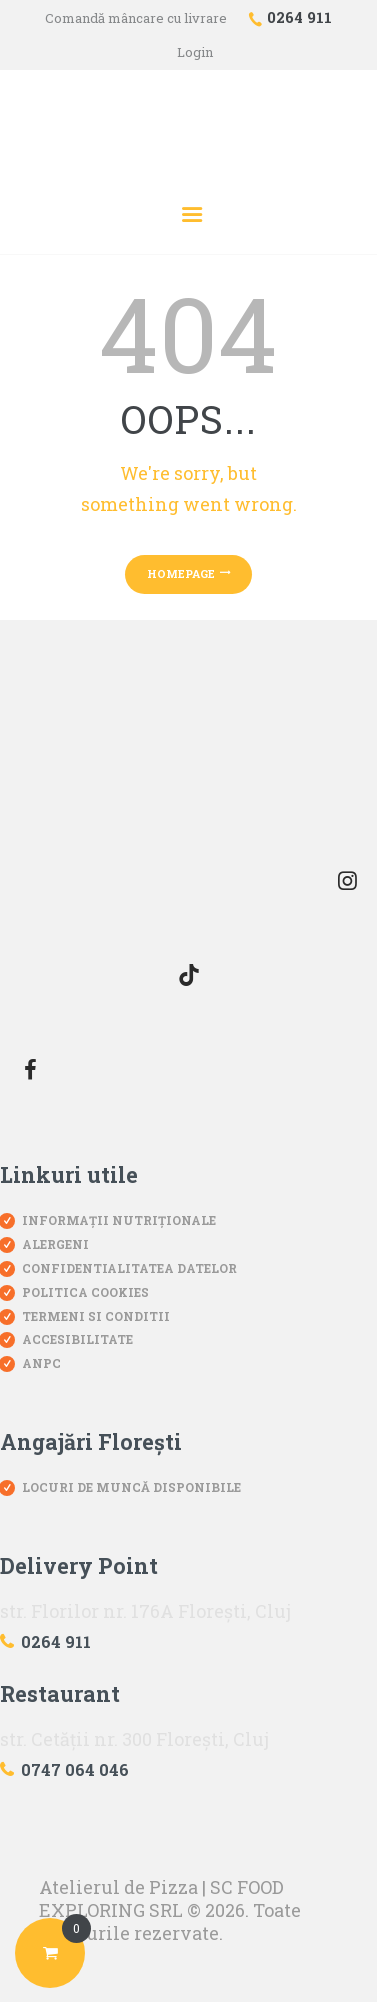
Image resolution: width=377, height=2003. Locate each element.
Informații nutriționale (119, 1220)
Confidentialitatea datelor (129, 1268)
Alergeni (55, 1244)
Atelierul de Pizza (118, 1887)
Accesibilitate (77, 1339)
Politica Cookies (85, 1292)
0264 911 (56, 1641)
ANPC (41, 1363)
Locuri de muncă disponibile (131, 1487)
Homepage (181, 573)
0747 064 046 (75, 1769)
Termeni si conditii (96, 1316)
